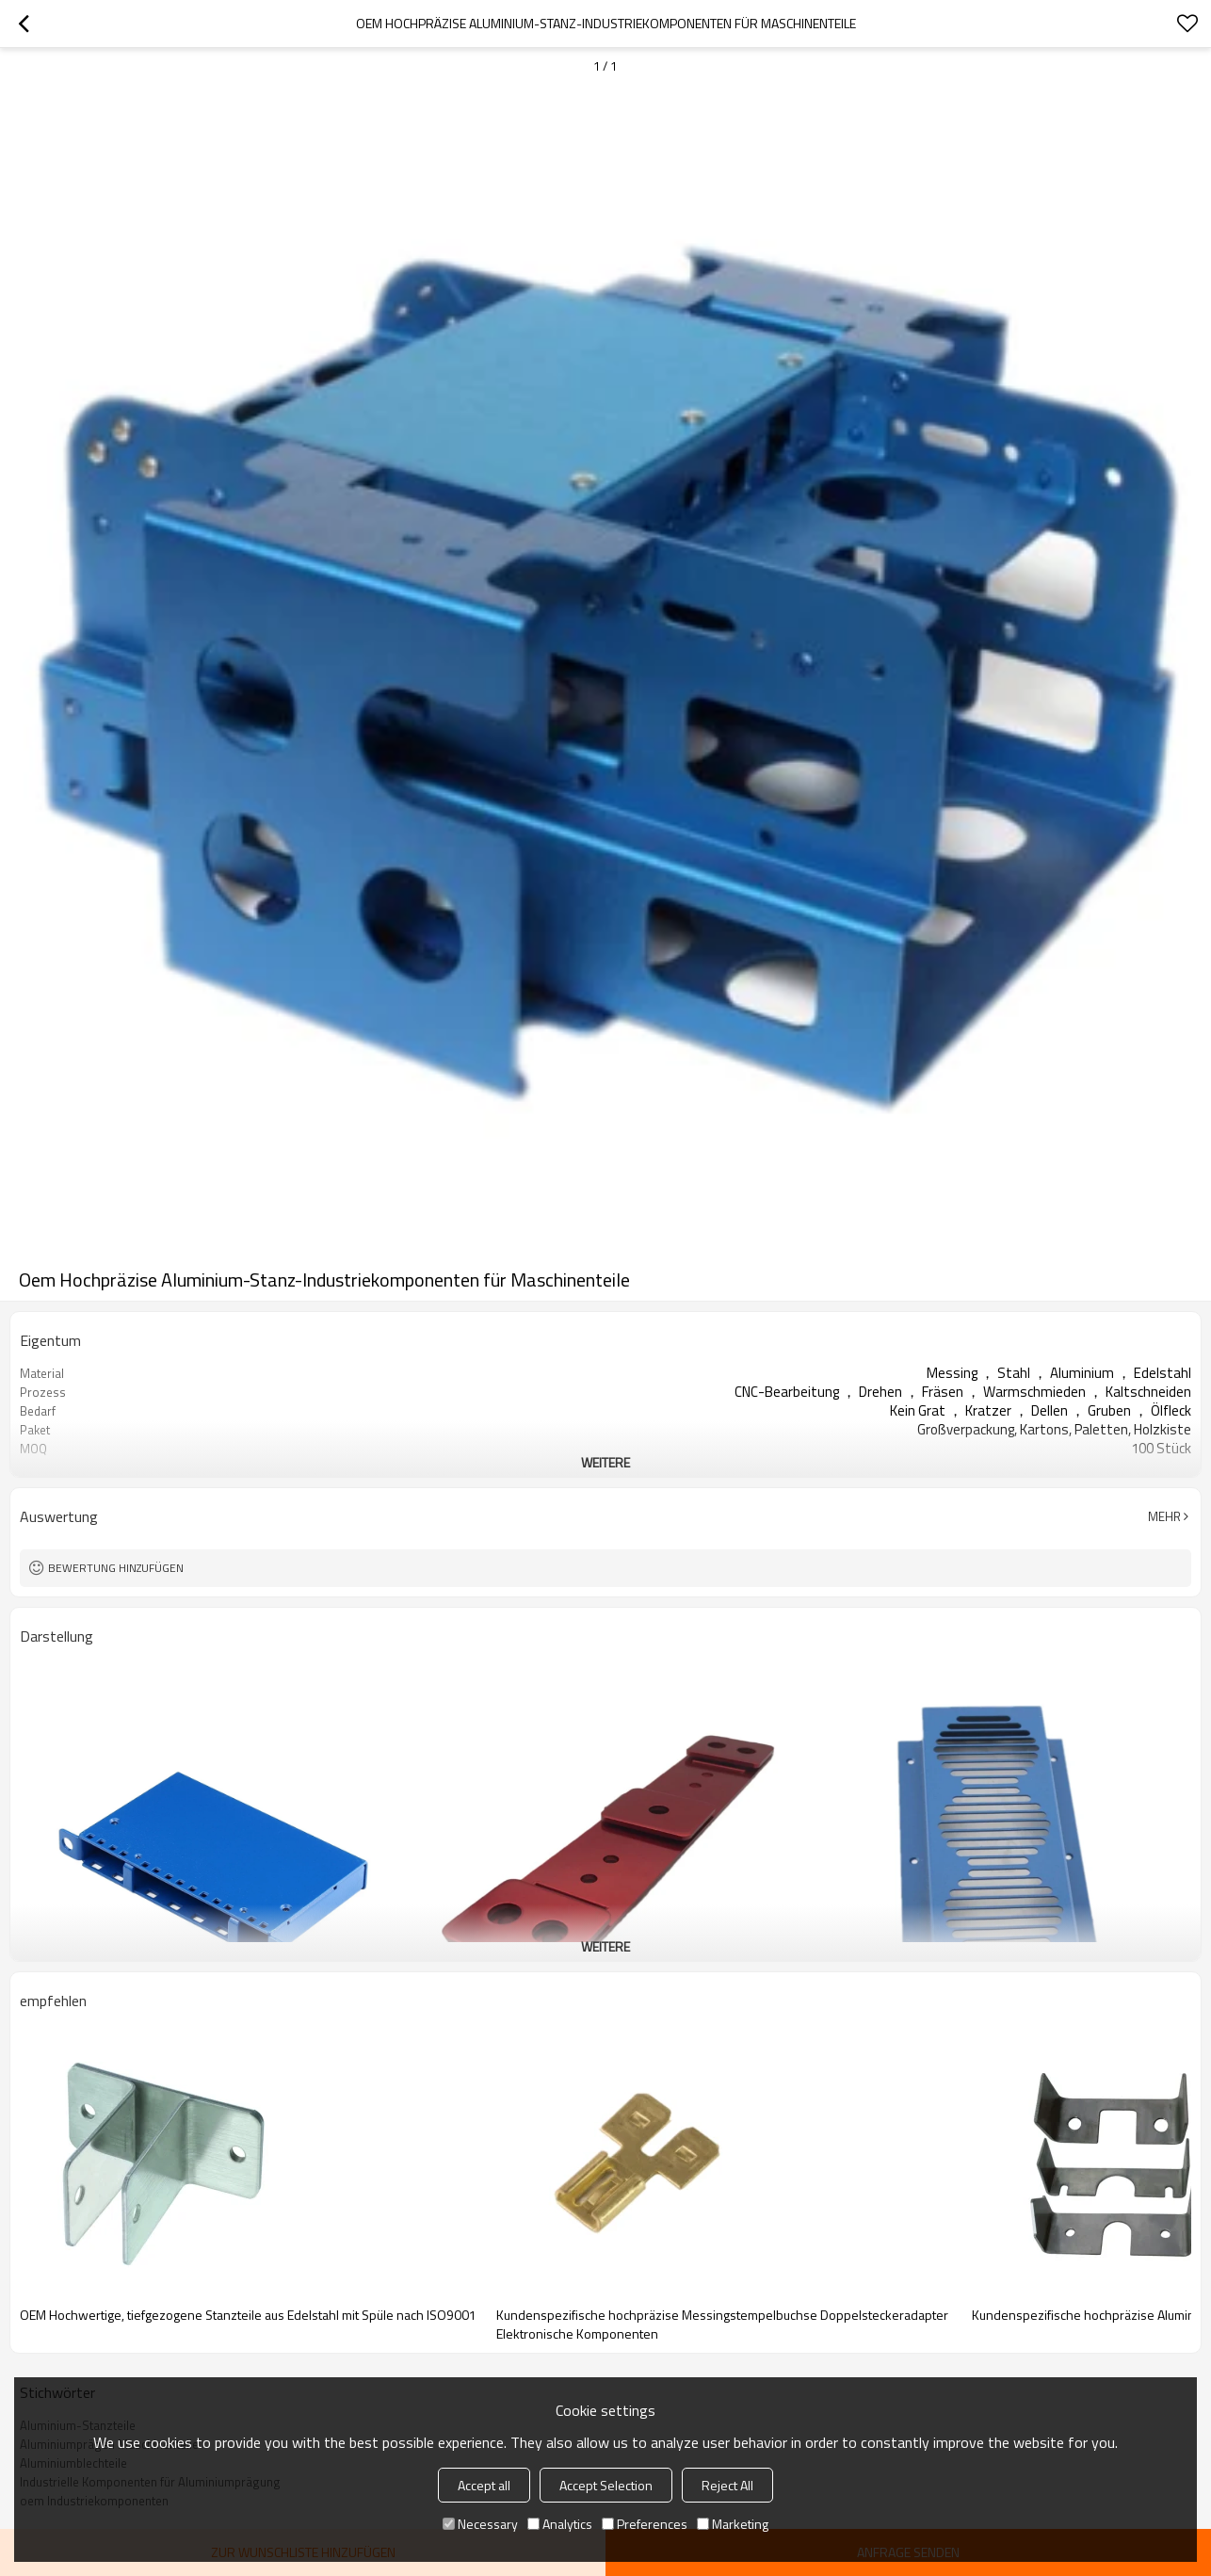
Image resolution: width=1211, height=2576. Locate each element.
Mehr (1164, 1516)
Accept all (484, 2485)
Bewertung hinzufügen (116, 1568)
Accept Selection (606, 2485)
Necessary (480, 2524)
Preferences (644, 2524)
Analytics (559, 2524)
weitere (605, 1462)
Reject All (727, 2485)
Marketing (732, 2524)
